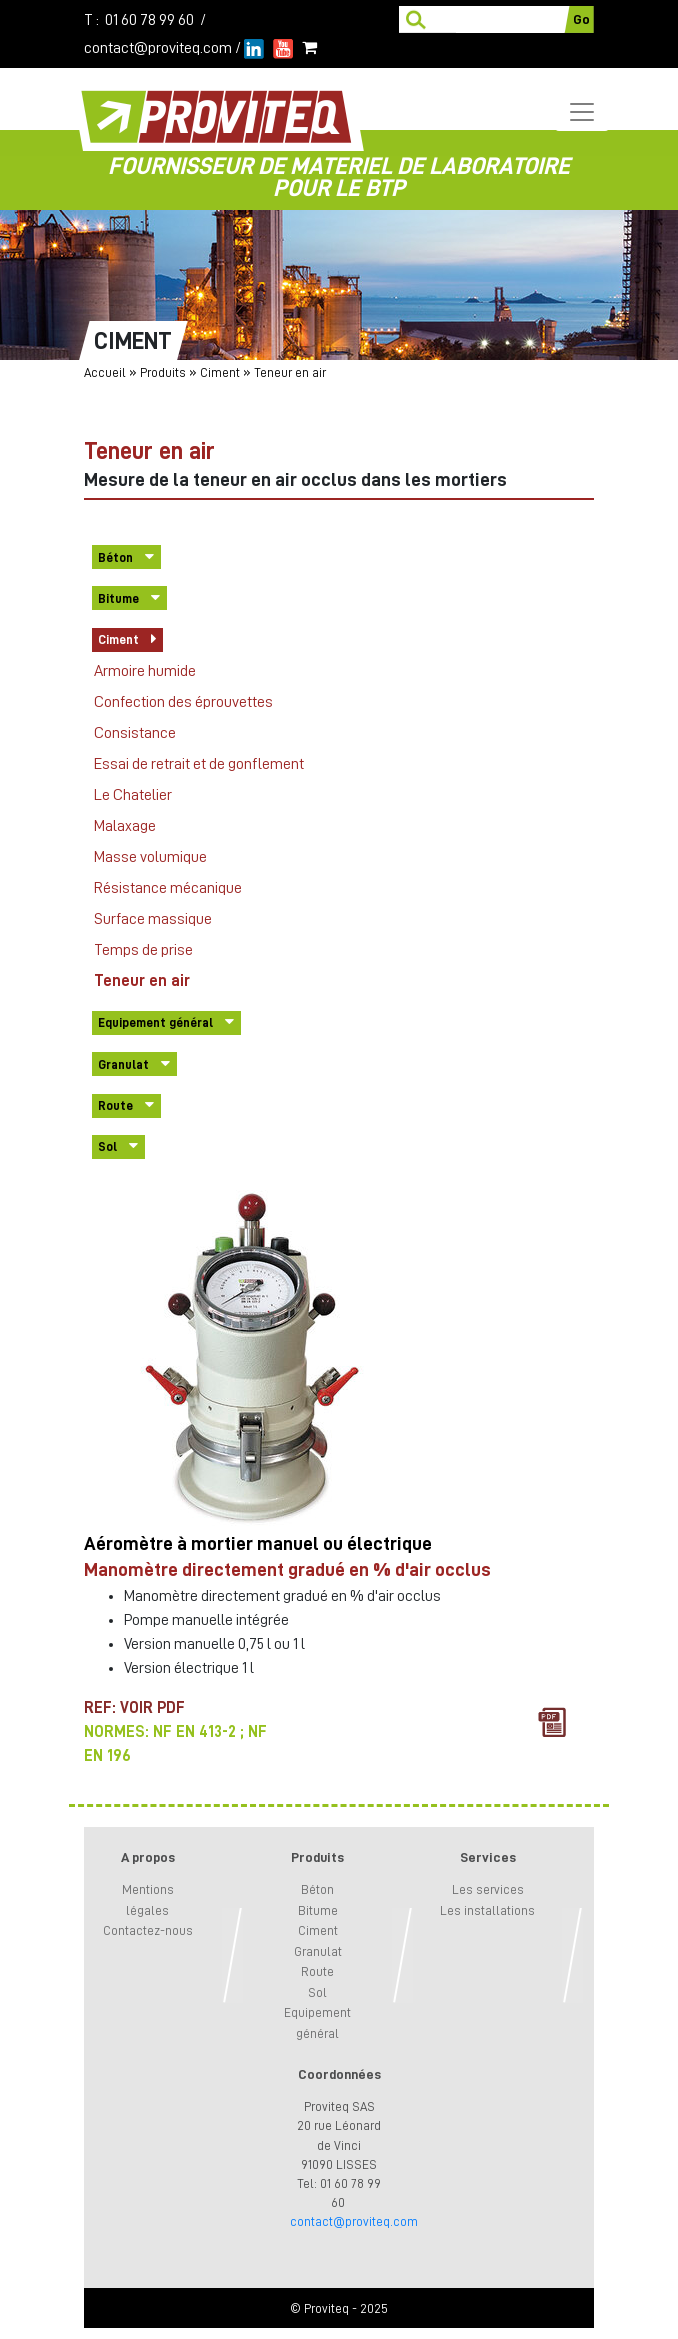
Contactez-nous (148, 1930)
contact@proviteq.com (158, 48)
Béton (115, 557)
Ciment (220, 372)
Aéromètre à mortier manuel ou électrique (258, 1543)
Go (581, 19)
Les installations (487, 1910)
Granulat (123, 1064)
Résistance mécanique (168, 888)
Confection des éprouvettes (183, 702)
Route (115, 1105)
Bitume (118, 598)
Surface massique (153, 919)
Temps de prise (143, 950)
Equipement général (155, 1022)
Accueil (105, 372)
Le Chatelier (133, 795)
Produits (163, 372)
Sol (107, 1146)
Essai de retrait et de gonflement (199, 764)
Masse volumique (150, 857)
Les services (488, 1889)
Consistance (135, 733)
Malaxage (125, 826)
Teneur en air (142, 981)
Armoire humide (145, 671)
